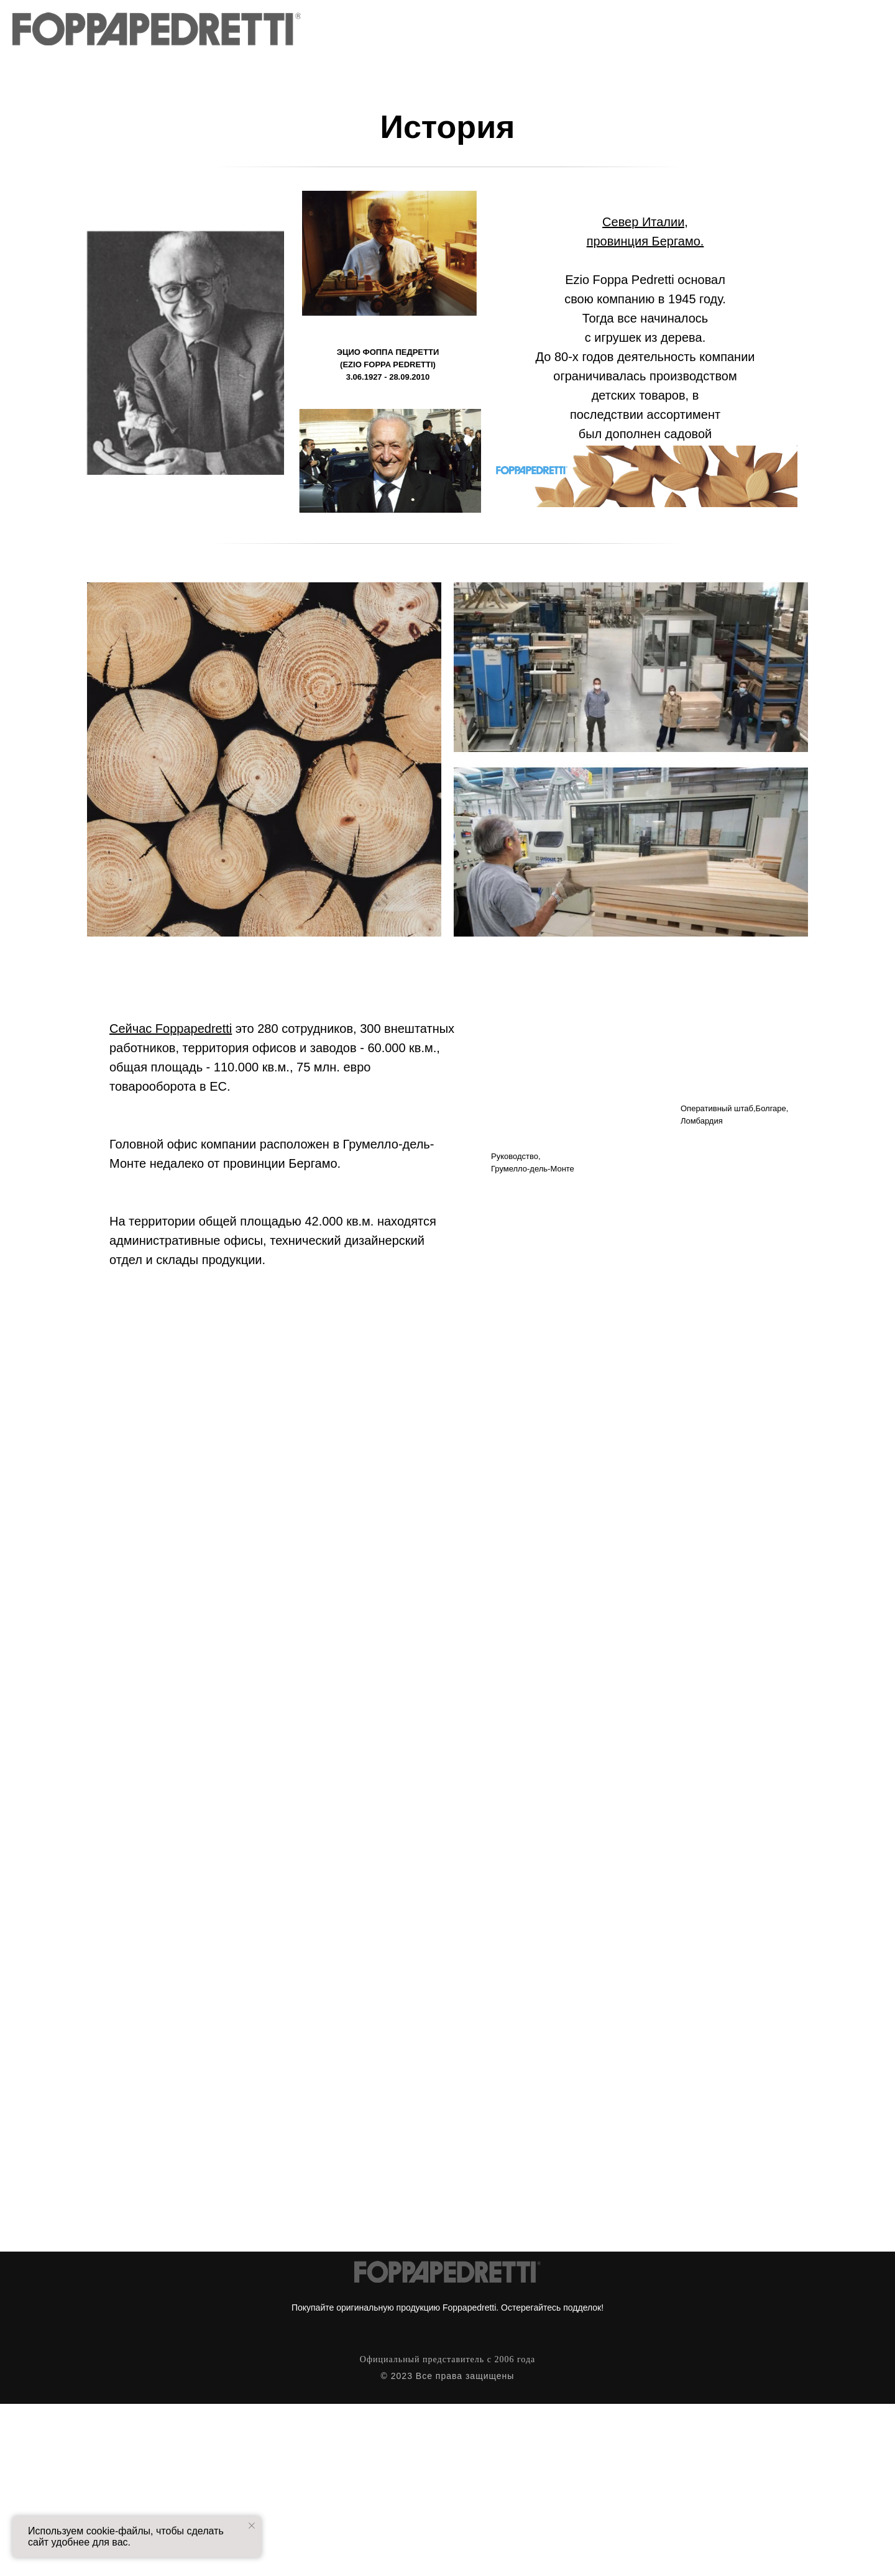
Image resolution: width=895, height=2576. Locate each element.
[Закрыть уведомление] (252, 2525)
